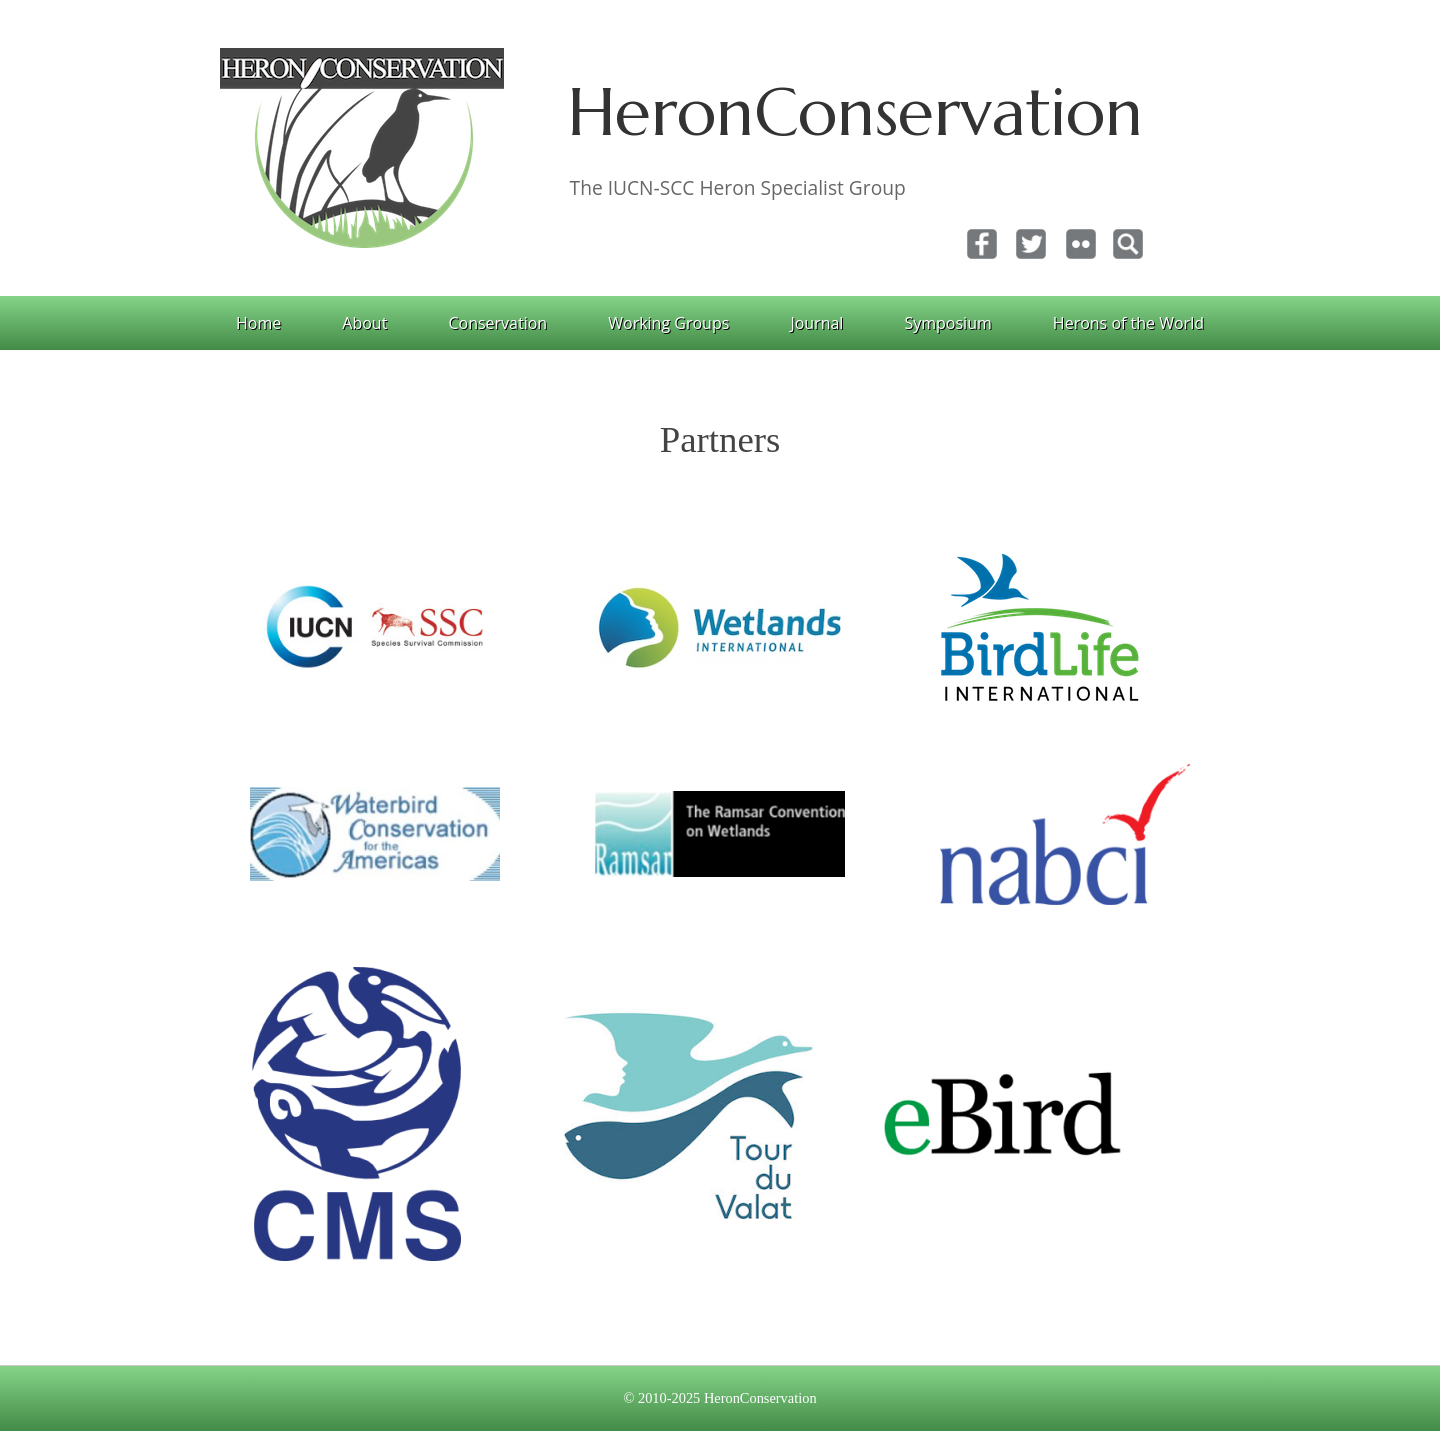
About (364, 323)
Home (258, 323)
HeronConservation (855, 112)
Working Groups (668, 323)
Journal (816, 323)
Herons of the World (1128, 323)
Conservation (497, 323)
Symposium (947, 323)
